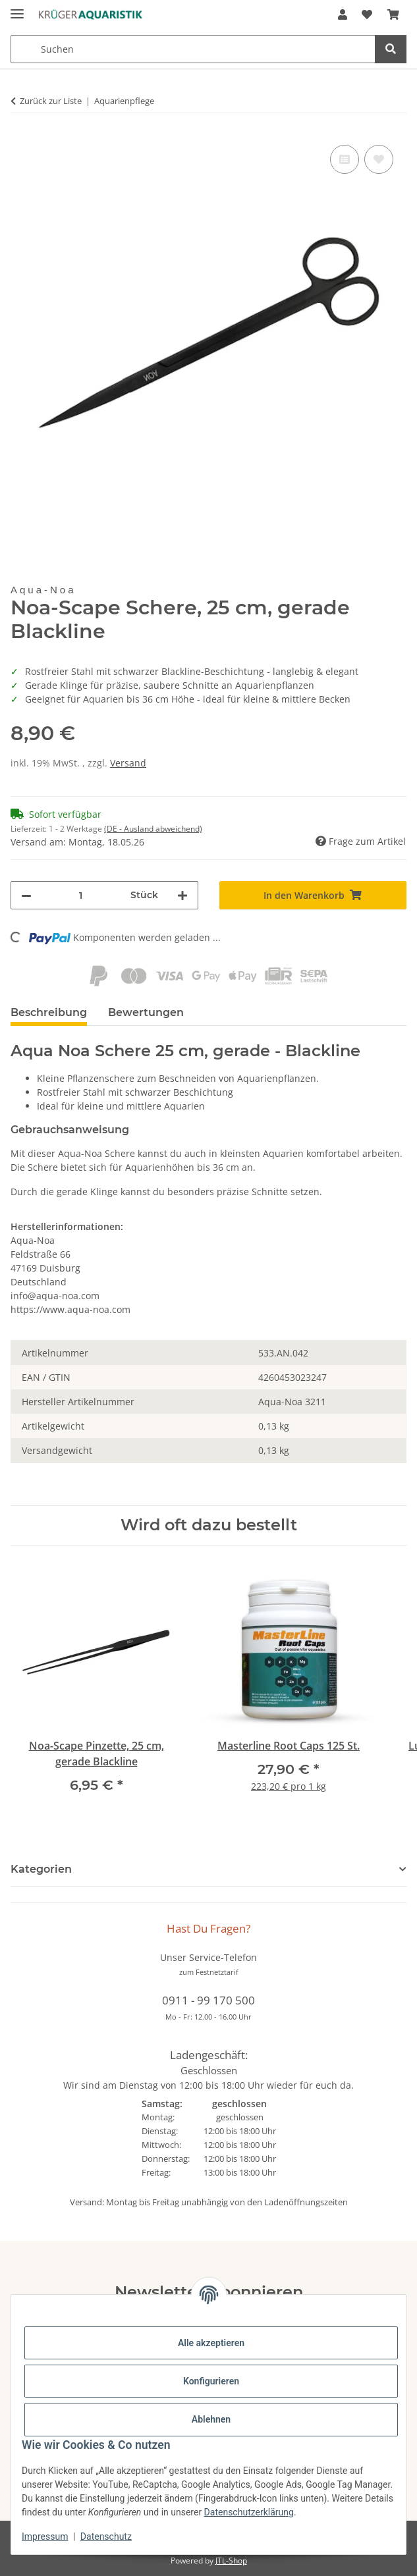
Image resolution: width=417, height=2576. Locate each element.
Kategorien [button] (41, 1869)
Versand (128, 763)
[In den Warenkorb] (313, 895)
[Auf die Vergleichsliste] (344, 159)
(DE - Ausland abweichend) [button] (153, 828)
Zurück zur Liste (51, 101)
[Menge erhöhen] (182, 895)
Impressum (45, 2536)
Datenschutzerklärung (249, 2512)
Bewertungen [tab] (146, 1012)
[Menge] (81, 895)
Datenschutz (106, 2536)
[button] (342, 14)
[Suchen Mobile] (193, 49)
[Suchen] (390, 49)
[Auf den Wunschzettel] (378, 159)
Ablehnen (211, 2419)
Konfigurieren (211, 2381)
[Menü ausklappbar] (17, 8)
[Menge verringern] (26, 895)
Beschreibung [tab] (49, 1012)
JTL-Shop (231, 2560)
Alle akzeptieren (211, 2343)
